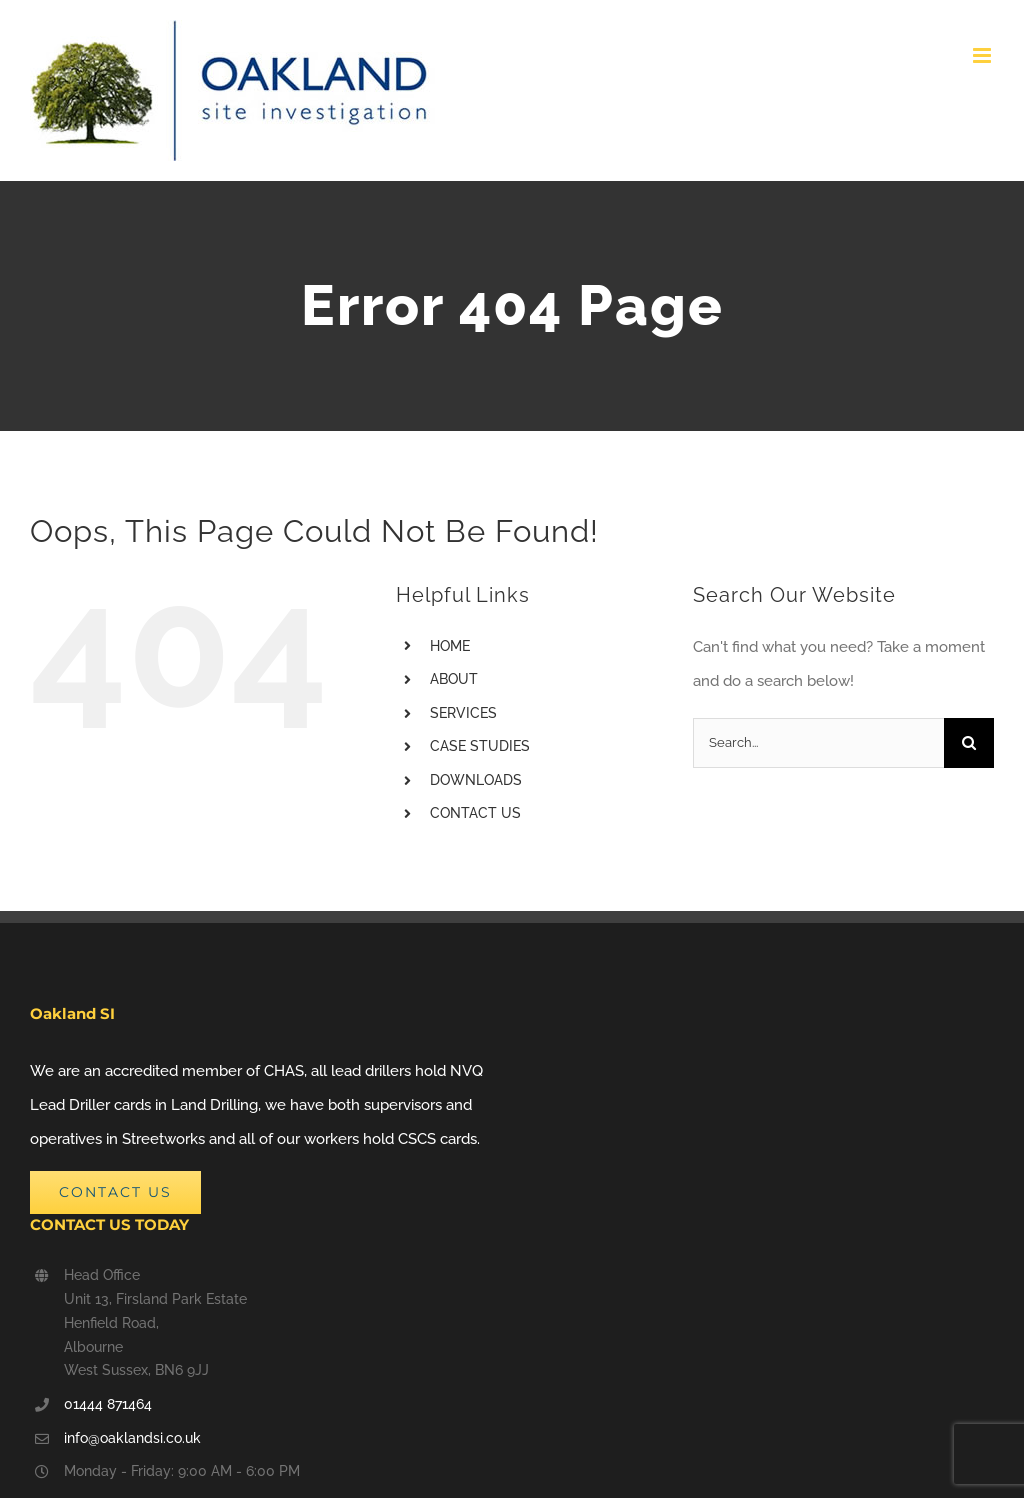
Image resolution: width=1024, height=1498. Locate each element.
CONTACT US (475, 813)
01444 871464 (108, 1404)
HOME (450, 646)
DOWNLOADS (476, 780)
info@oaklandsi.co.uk (132, 1438)
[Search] (969, 743)
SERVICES (463, 713)
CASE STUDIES (480, 746)
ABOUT (454, 679)
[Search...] (818, 743)
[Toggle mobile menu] (983, 55)
